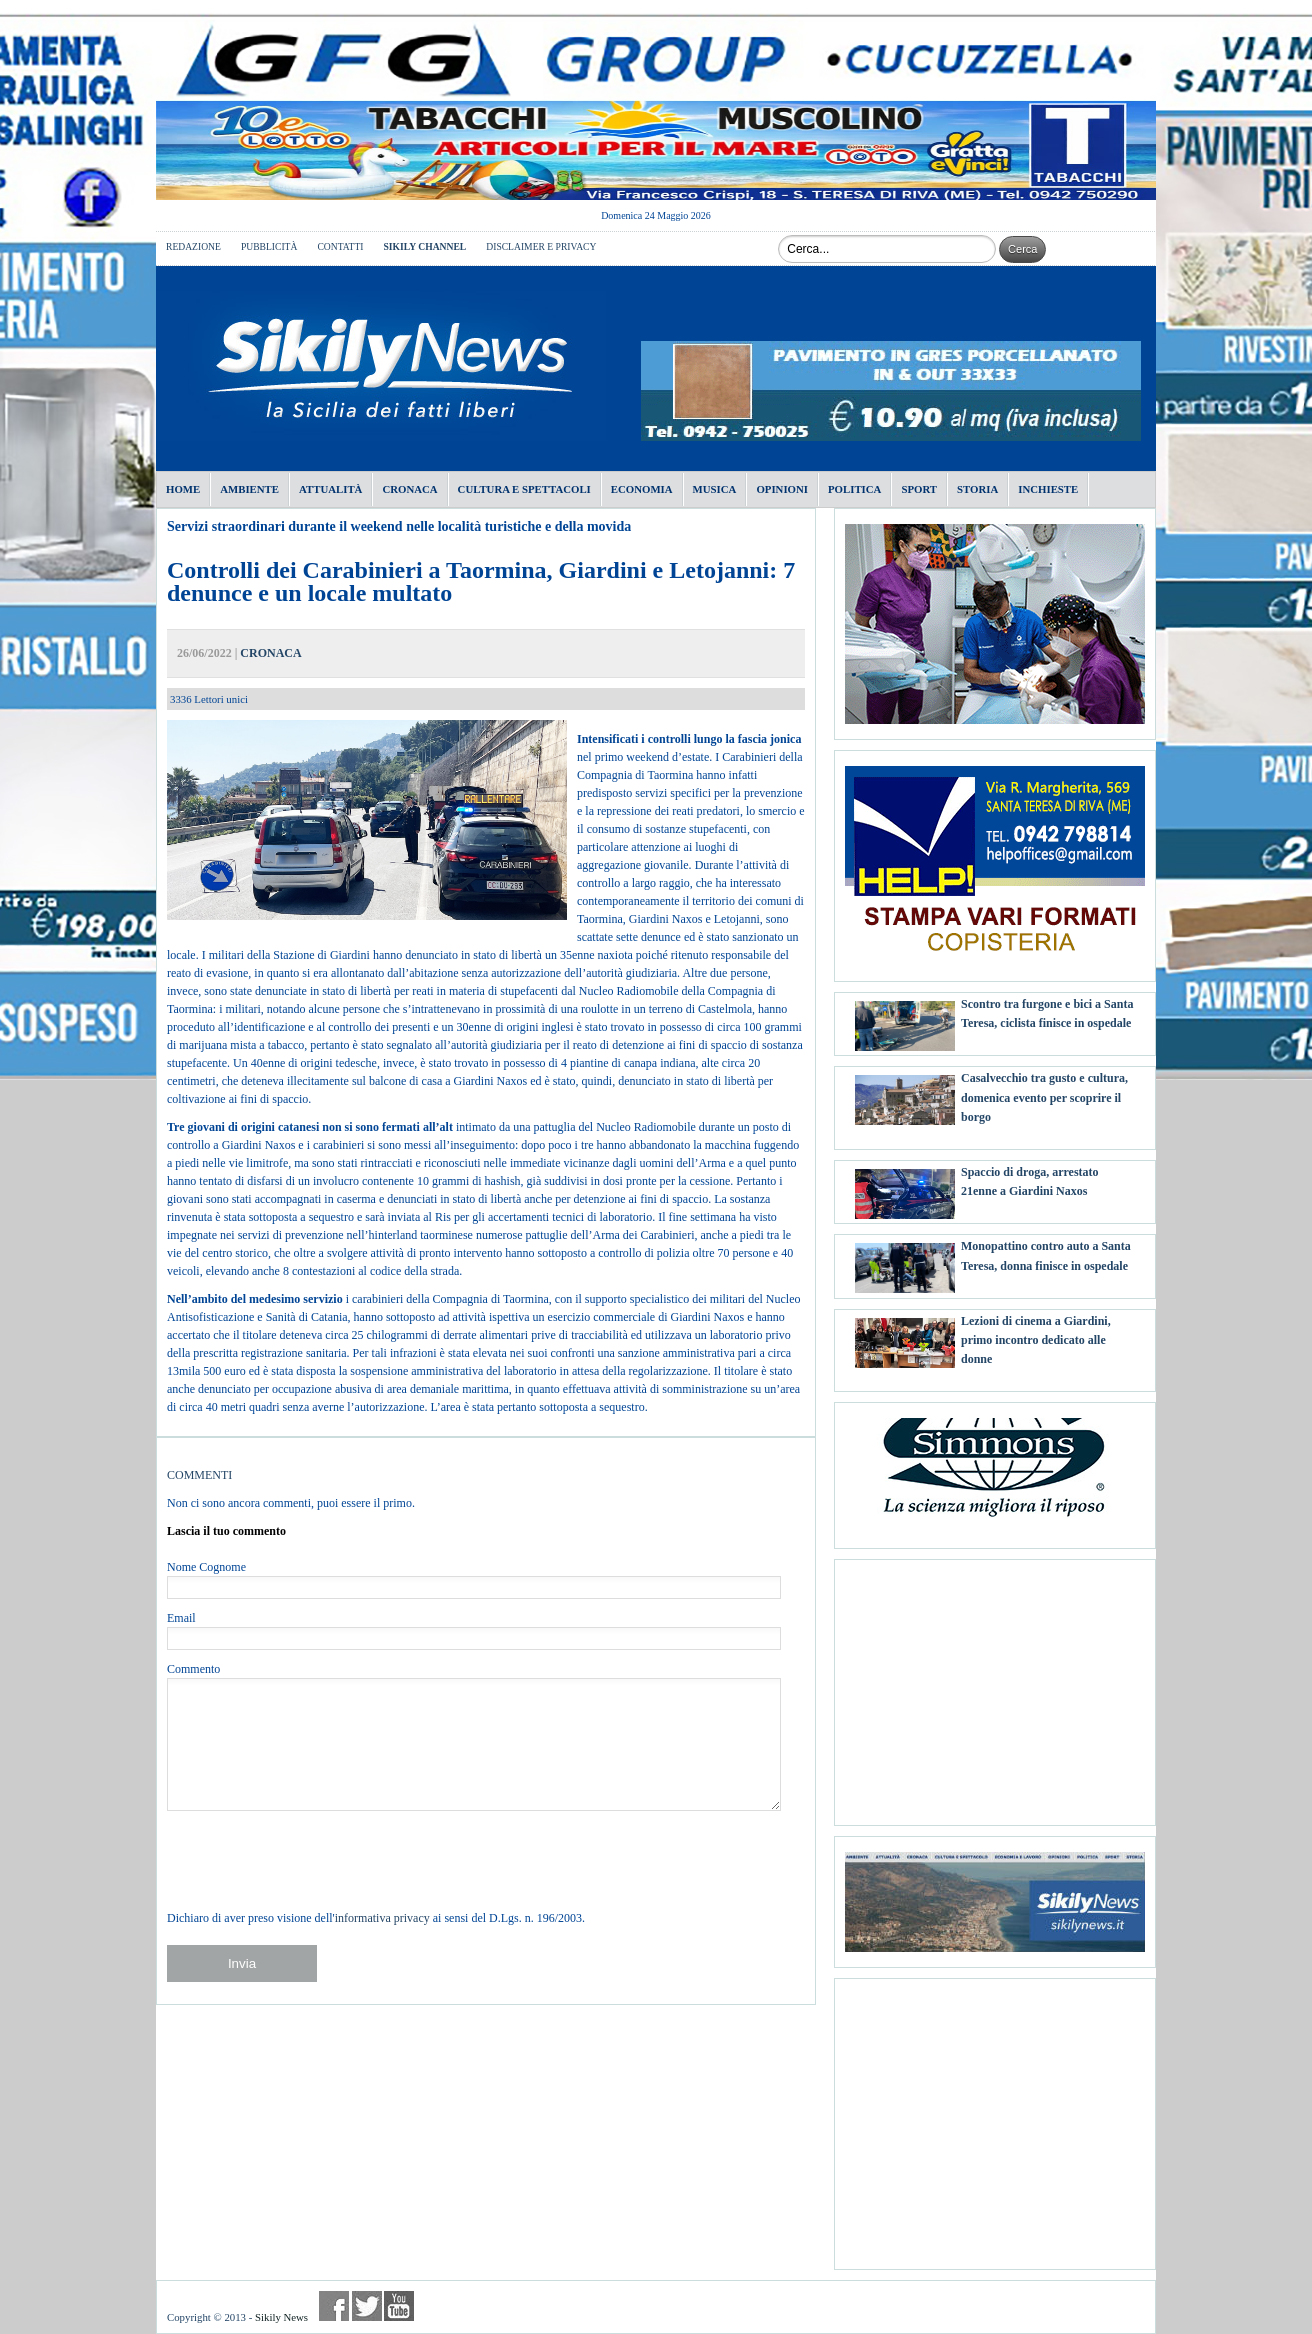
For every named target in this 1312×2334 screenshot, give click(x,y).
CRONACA (270, 653)
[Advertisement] (995, 1685)
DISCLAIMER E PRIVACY (541, 246)
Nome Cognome (206, 1567)
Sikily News (281, 2317)
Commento (193, 1669)
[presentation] (319, 1860)
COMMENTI (199, 1475)
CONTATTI (340, 246)
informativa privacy (382, 1918)
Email (181, 1618)
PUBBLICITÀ (269, 246)
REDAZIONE (193, 246)
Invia (242, 1963)
